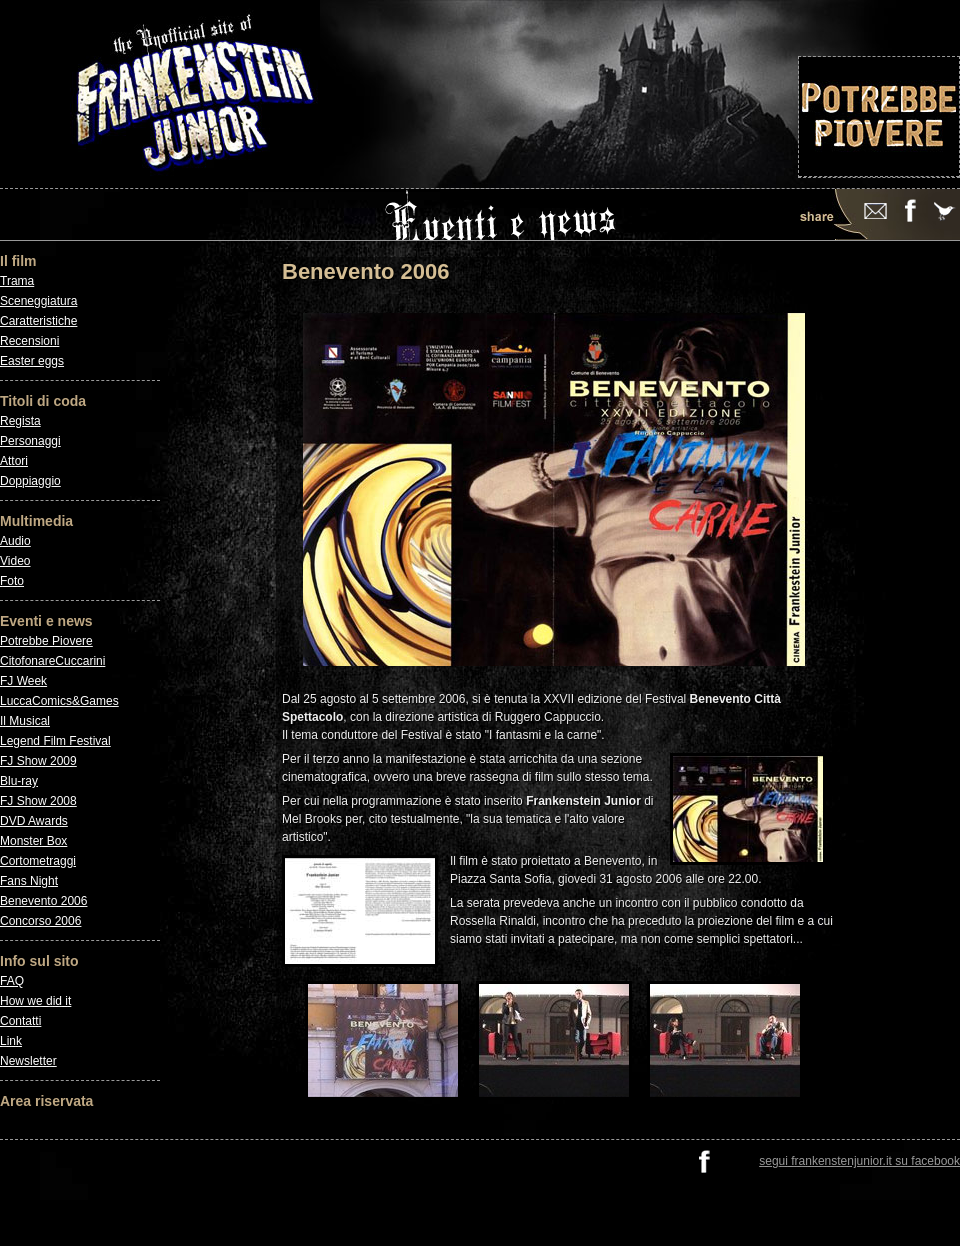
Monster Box (33, 841)
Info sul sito (39, 961)
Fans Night (29, 881)
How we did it (35, 1001)
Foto (12, 581)
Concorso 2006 (40, 921)
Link (11, 1041)
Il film (18, 261)
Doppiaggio (30, 481)
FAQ (12, 981)
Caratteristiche (38, 321)
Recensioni (29, 341)
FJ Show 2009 (38, 761)
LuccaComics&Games (59, 701)
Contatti (20, 1021)
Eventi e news (46, 621)
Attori (14, 461)
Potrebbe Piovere (46, 641)
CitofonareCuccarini (52, 661)
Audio (15, 541)
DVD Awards (34, 821)
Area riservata (46, 1101)
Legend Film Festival (55, 741)
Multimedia (36, 521)
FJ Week (23, 681)
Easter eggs (32, 361)
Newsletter (28, 1061)
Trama (17, 281)
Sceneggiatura (38, 301)
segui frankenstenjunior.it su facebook (859, 1161)
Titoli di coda (43, 401)
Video (15, 561)
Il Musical (25, 721)
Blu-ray (19, 781)
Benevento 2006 (43, 901)
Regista (20, 421)
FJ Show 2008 (38, 801)
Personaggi (30, 441)
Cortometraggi (38, 861)
